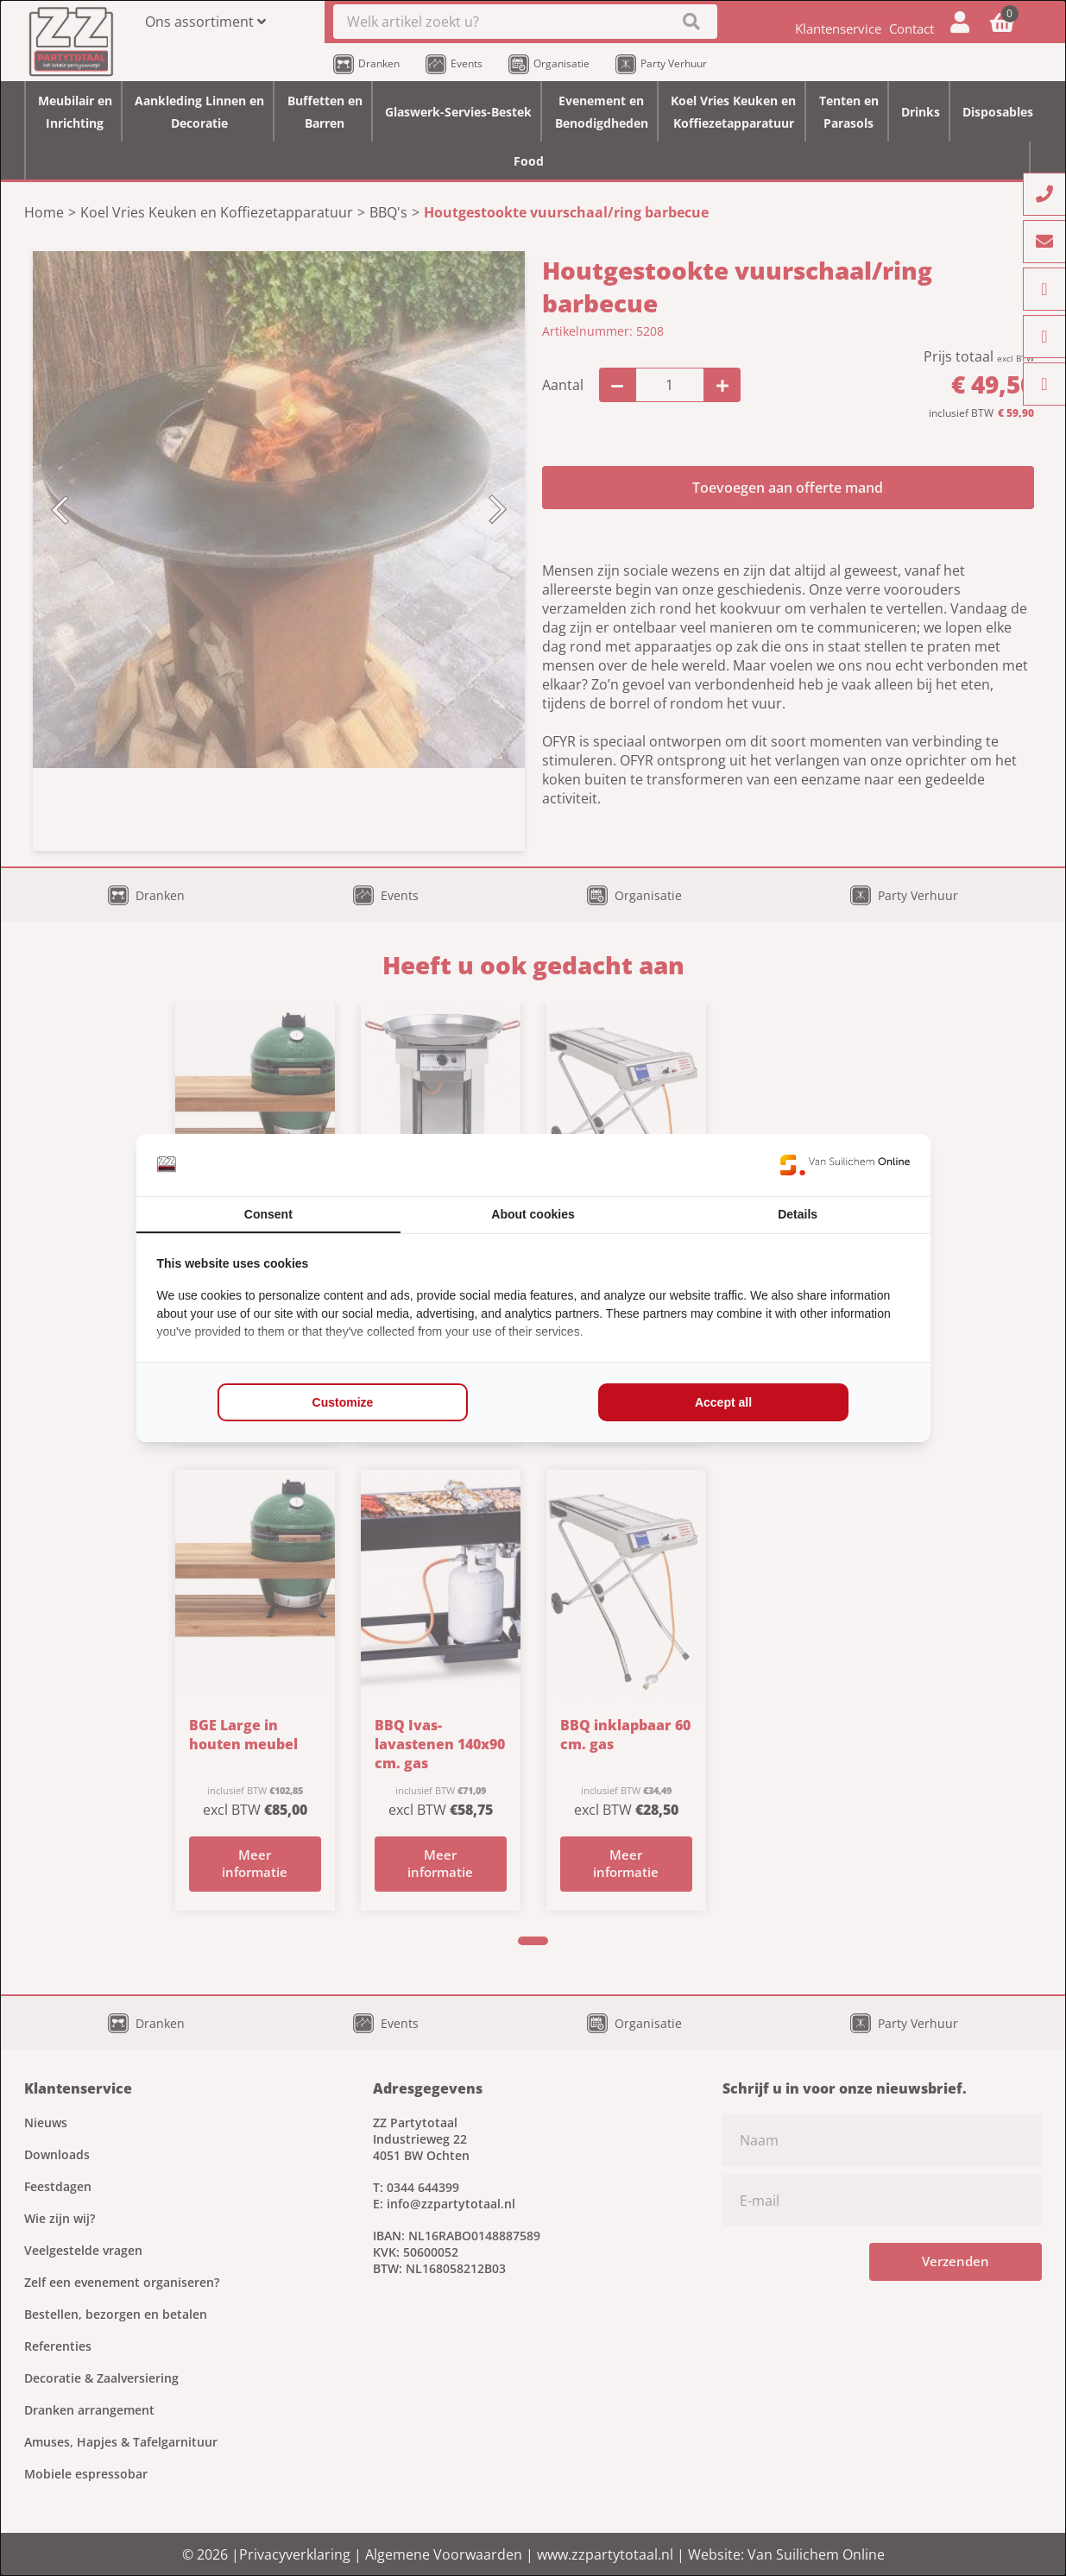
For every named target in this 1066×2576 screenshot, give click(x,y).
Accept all (723, 1402)
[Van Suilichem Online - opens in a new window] (845, 1165)
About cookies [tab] (532, 1214)
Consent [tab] (268, 1214)
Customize (343, 1402)
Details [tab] (797, 1214)
